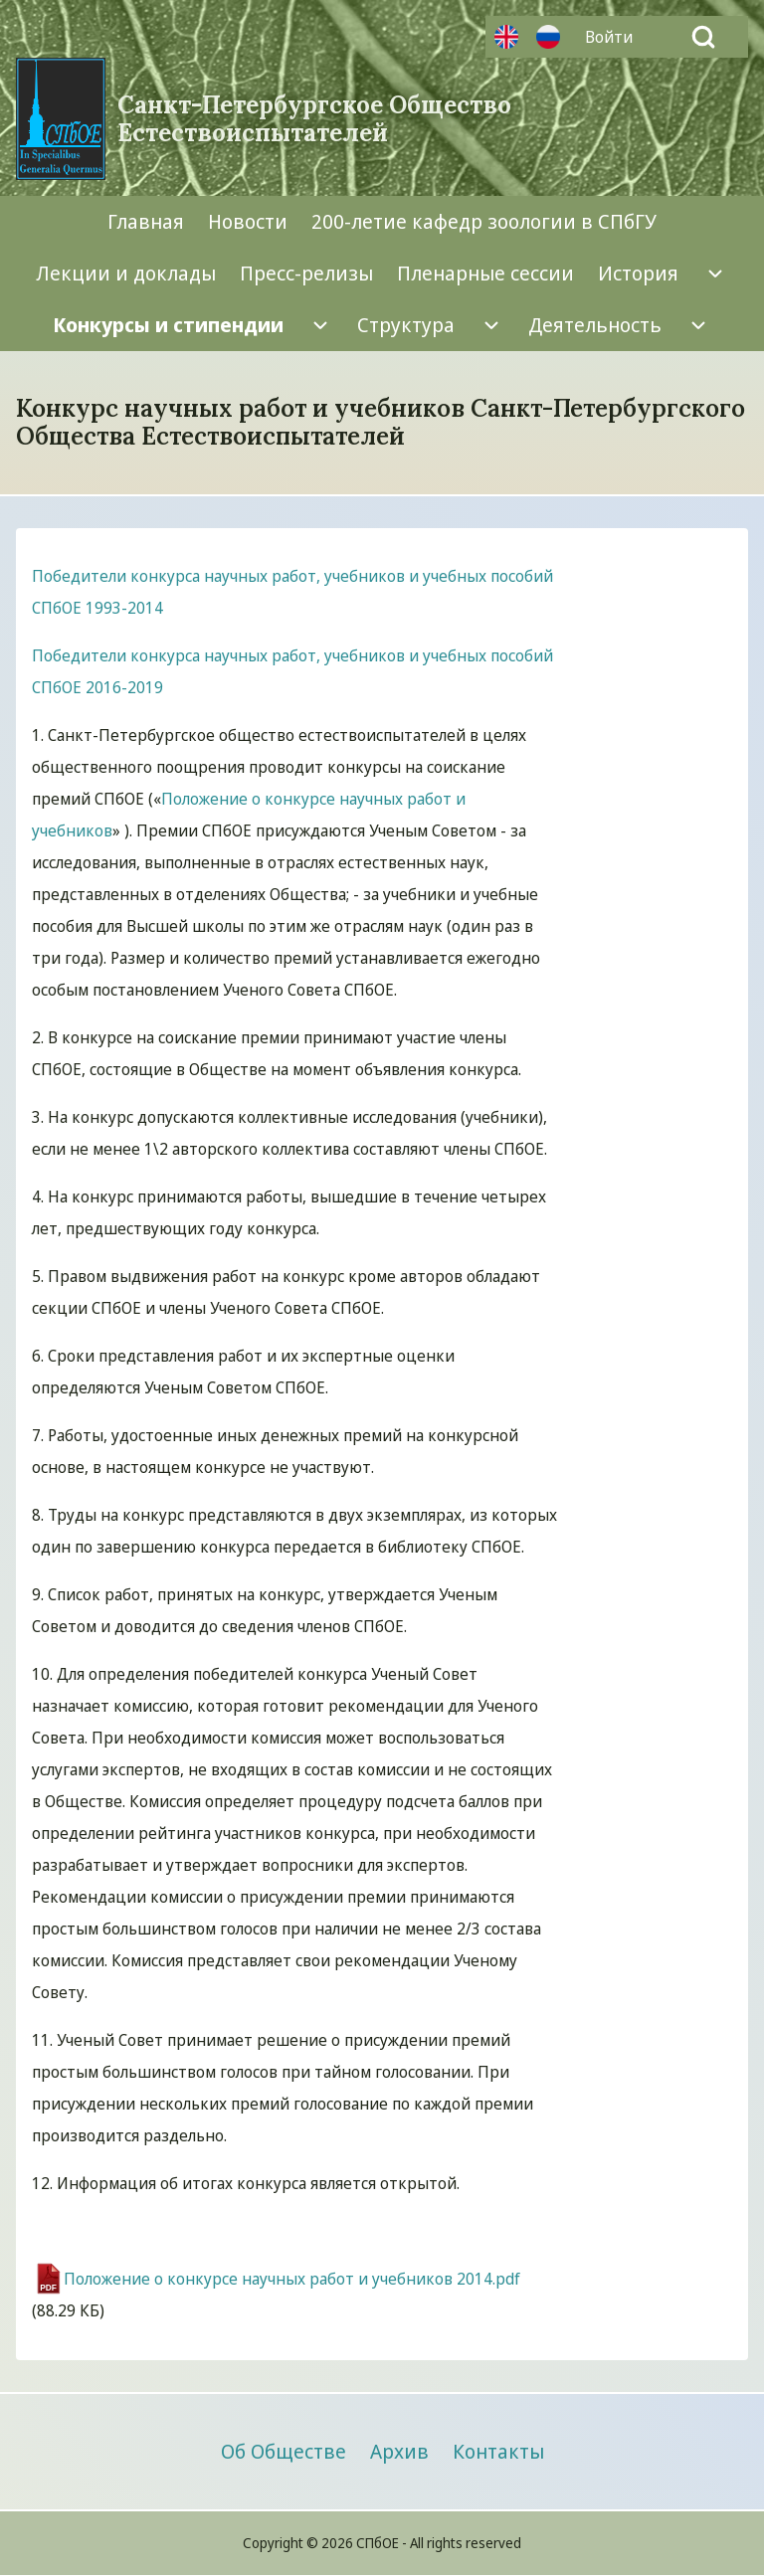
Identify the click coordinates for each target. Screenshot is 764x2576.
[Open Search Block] (703, 37)
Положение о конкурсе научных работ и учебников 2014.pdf (292, 2279)
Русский (548, 37)
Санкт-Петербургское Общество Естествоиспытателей (314, 119)
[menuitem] (614, 37)
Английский (506, 37)
